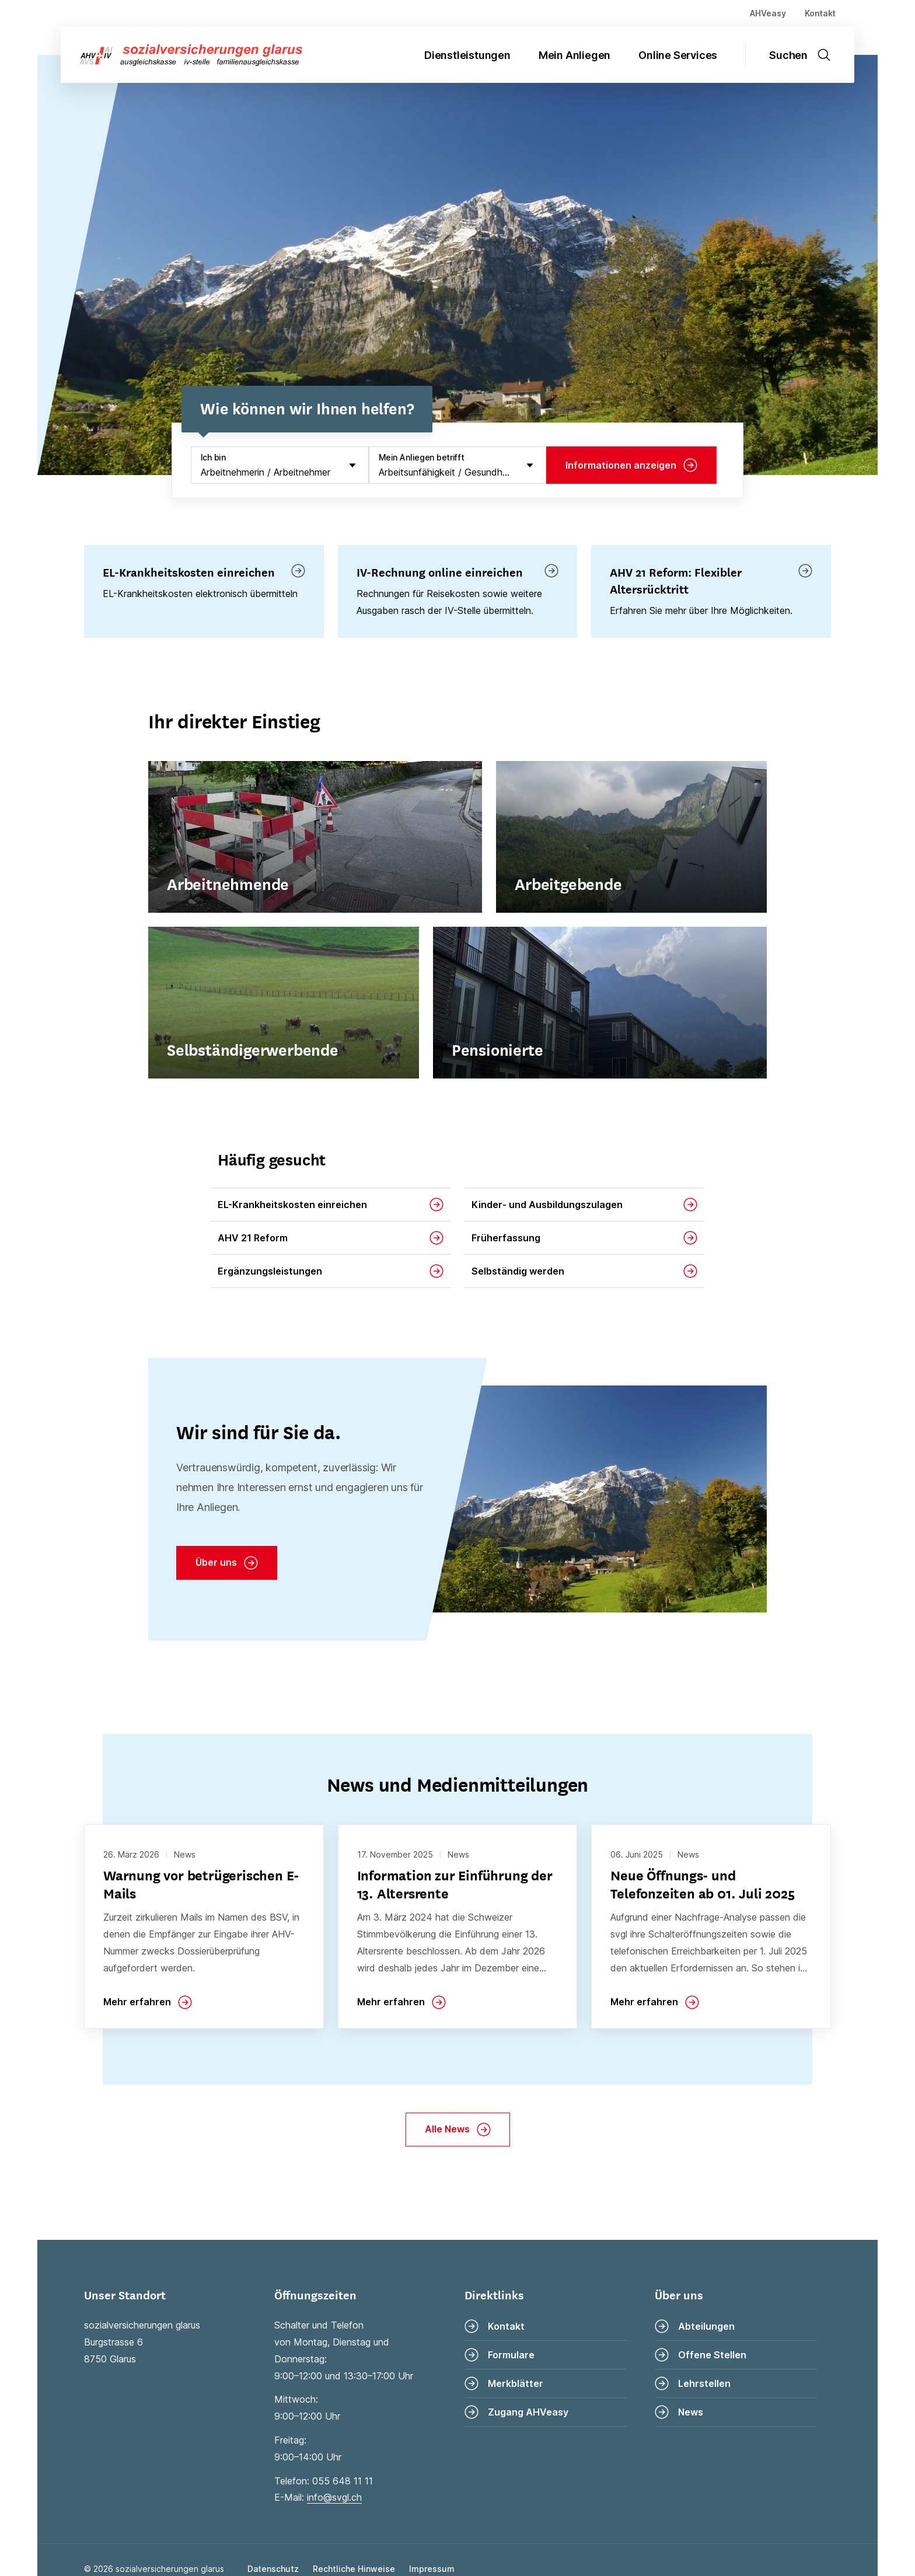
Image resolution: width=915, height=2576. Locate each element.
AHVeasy (768, 13)
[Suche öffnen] (807, 55)
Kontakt (820, 13)
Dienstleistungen (467, 55)
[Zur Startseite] (181, 55)
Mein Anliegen (574, 55)
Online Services (677, 55)
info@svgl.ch (334, 2497)
